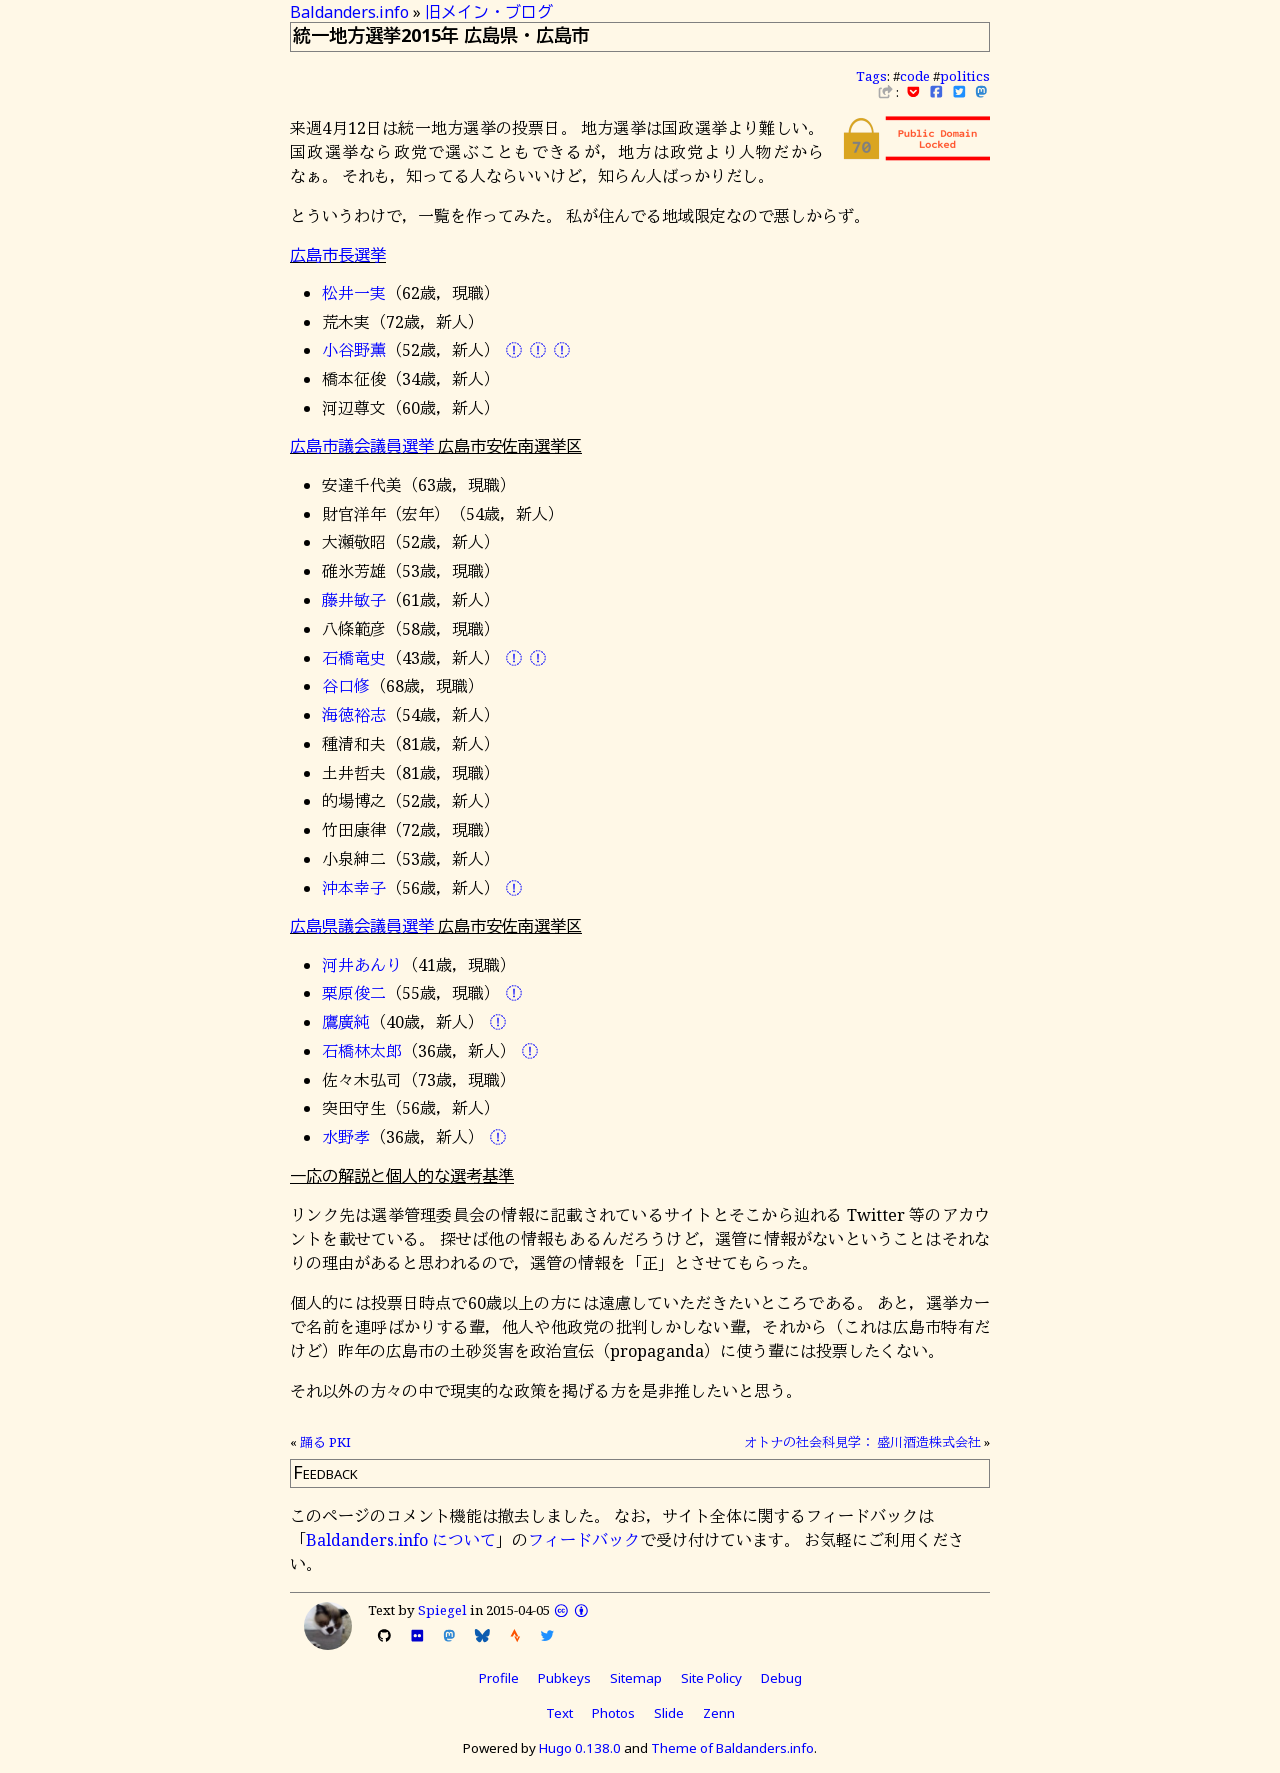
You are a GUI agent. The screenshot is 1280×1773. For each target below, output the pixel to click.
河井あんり (362, 965)
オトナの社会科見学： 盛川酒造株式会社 (862, 1442)
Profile (499, 1678)
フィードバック (584, 1540)
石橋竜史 (354, 658)
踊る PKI (325, 1442)
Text (559, 1713)
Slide (669, 1713)
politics (965, 76)
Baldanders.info (349, 12)
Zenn (719, 1713)
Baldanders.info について (401, 1540)
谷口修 (346, 686)
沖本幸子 (354, 888)
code (915, 76)
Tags (871, 76)
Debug (781, 1678)
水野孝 (346, 1137)
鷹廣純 (346, 1022)
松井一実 (354, 293)
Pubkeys (564, 1678)
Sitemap (636, 1678)
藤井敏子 (354, 600)
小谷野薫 (354, 350)
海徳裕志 (354, 715)
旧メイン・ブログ (489, 12)
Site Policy (711, 1678)
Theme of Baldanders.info (732, 1748)
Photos (613, 1713)
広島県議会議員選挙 (362, 926)
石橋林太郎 (362, 1051)
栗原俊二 (354, 993)
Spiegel (442, 1610)
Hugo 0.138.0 (580, 1748)
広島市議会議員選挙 (362, 446)
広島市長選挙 (338, 255)
